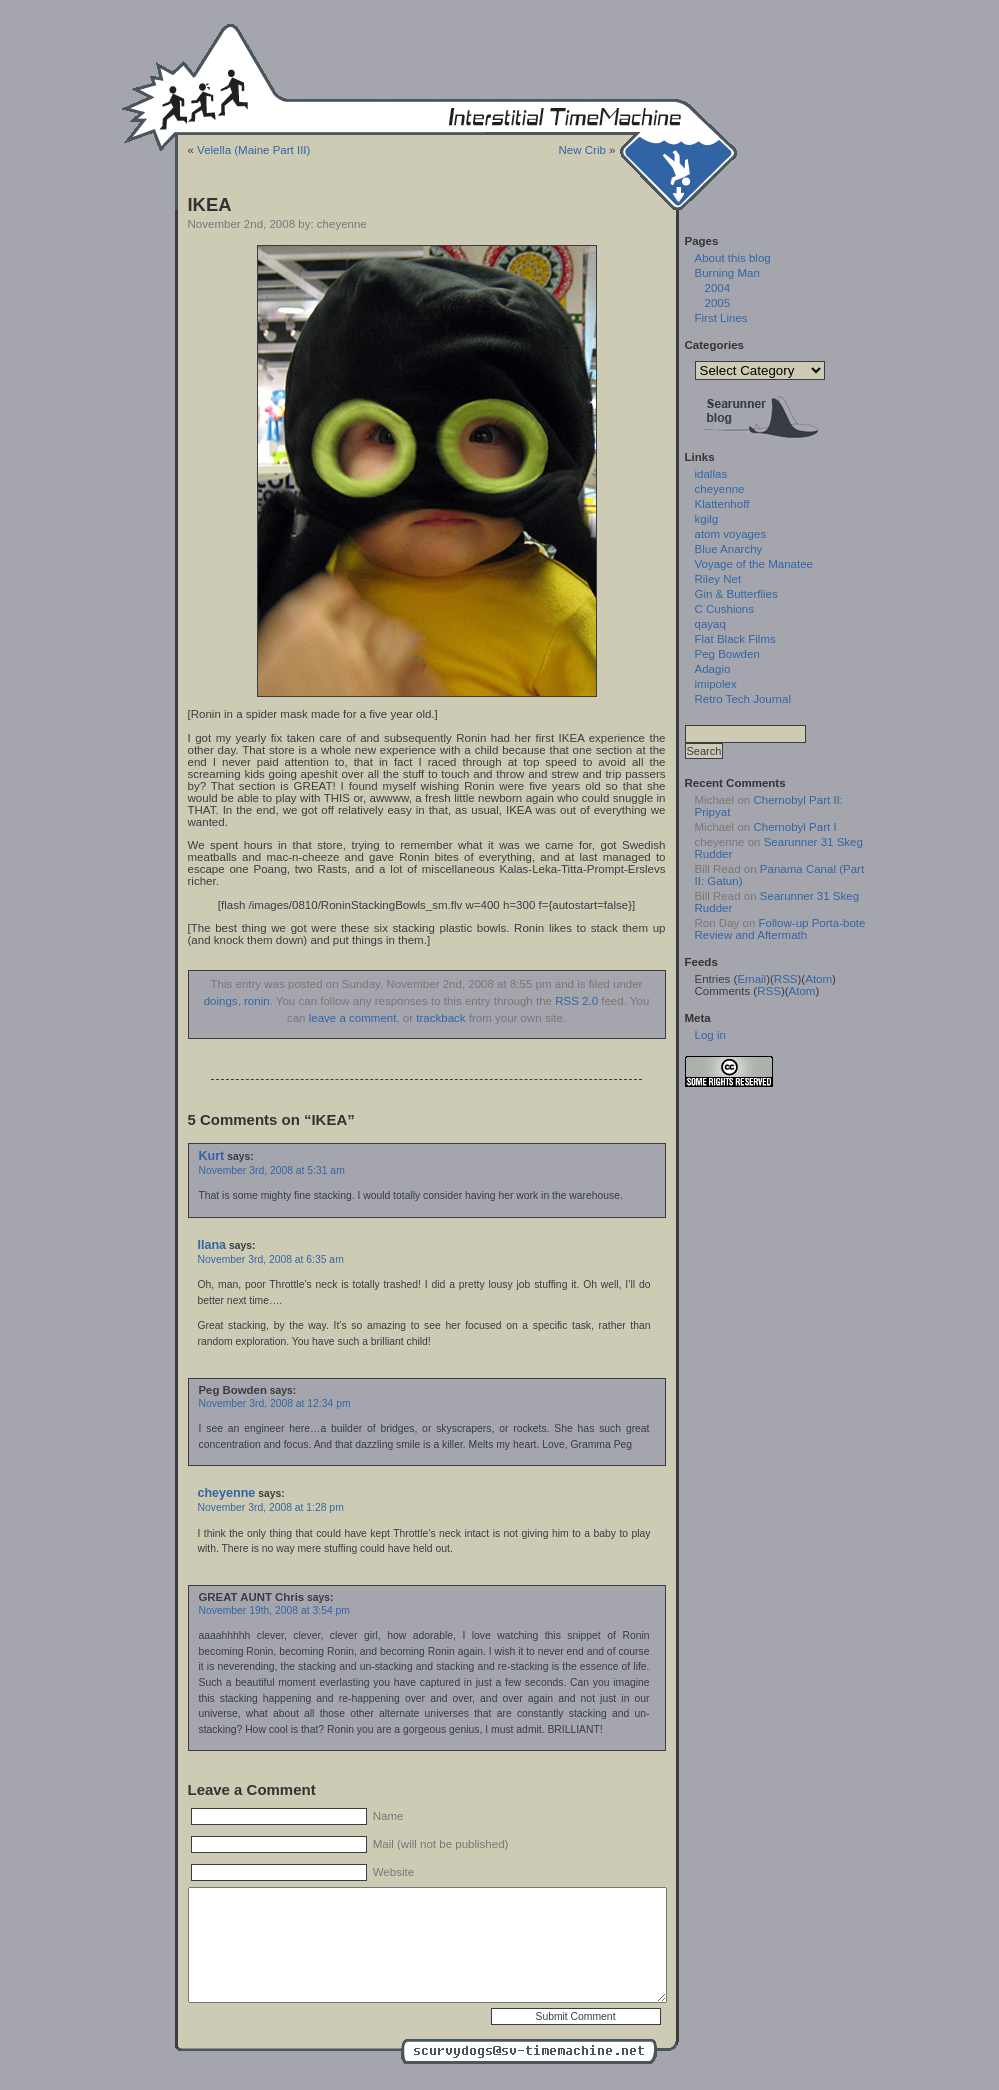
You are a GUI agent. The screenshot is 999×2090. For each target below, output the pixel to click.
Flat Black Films (735, 639)
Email (751, 979)
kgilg (707, 519)
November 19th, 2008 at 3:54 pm (274, 1610)
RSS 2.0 (576, 1001)
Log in (710, 1035)
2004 (718, 288)
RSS (786, 979)
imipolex (716, 684)
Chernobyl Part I (794, 827)
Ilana (212, 1245)
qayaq (710, 624)
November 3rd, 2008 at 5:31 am (272, 1170)
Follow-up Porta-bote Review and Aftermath (780, 929)
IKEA (210, 204)
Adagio (713, 669)
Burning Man (727, 273)
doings (221, 1001)
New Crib (582, 150)
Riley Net (718, 579)
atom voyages (731, 534)
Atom (818, 979)
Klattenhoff (722, 504)
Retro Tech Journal (743, 699)
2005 (718, 303)
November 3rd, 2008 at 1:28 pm (271, 1507)
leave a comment (353, 1018)
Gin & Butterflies (736, 594)
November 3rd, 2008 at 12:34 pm (275, 1403)
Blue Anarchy (729, 549)
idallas (711, 474)
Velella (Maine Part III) (253, 150)
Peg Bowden (727, 654)
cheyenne (227, 1493)
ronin (257, 1001)
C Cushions (725, 609)
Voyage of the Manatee (754, 564)
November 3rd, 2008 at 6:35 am (271, 1259)
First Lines (721, 318)
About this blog (733, 258)
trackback (440, 1018)
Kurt (212, 1156)
